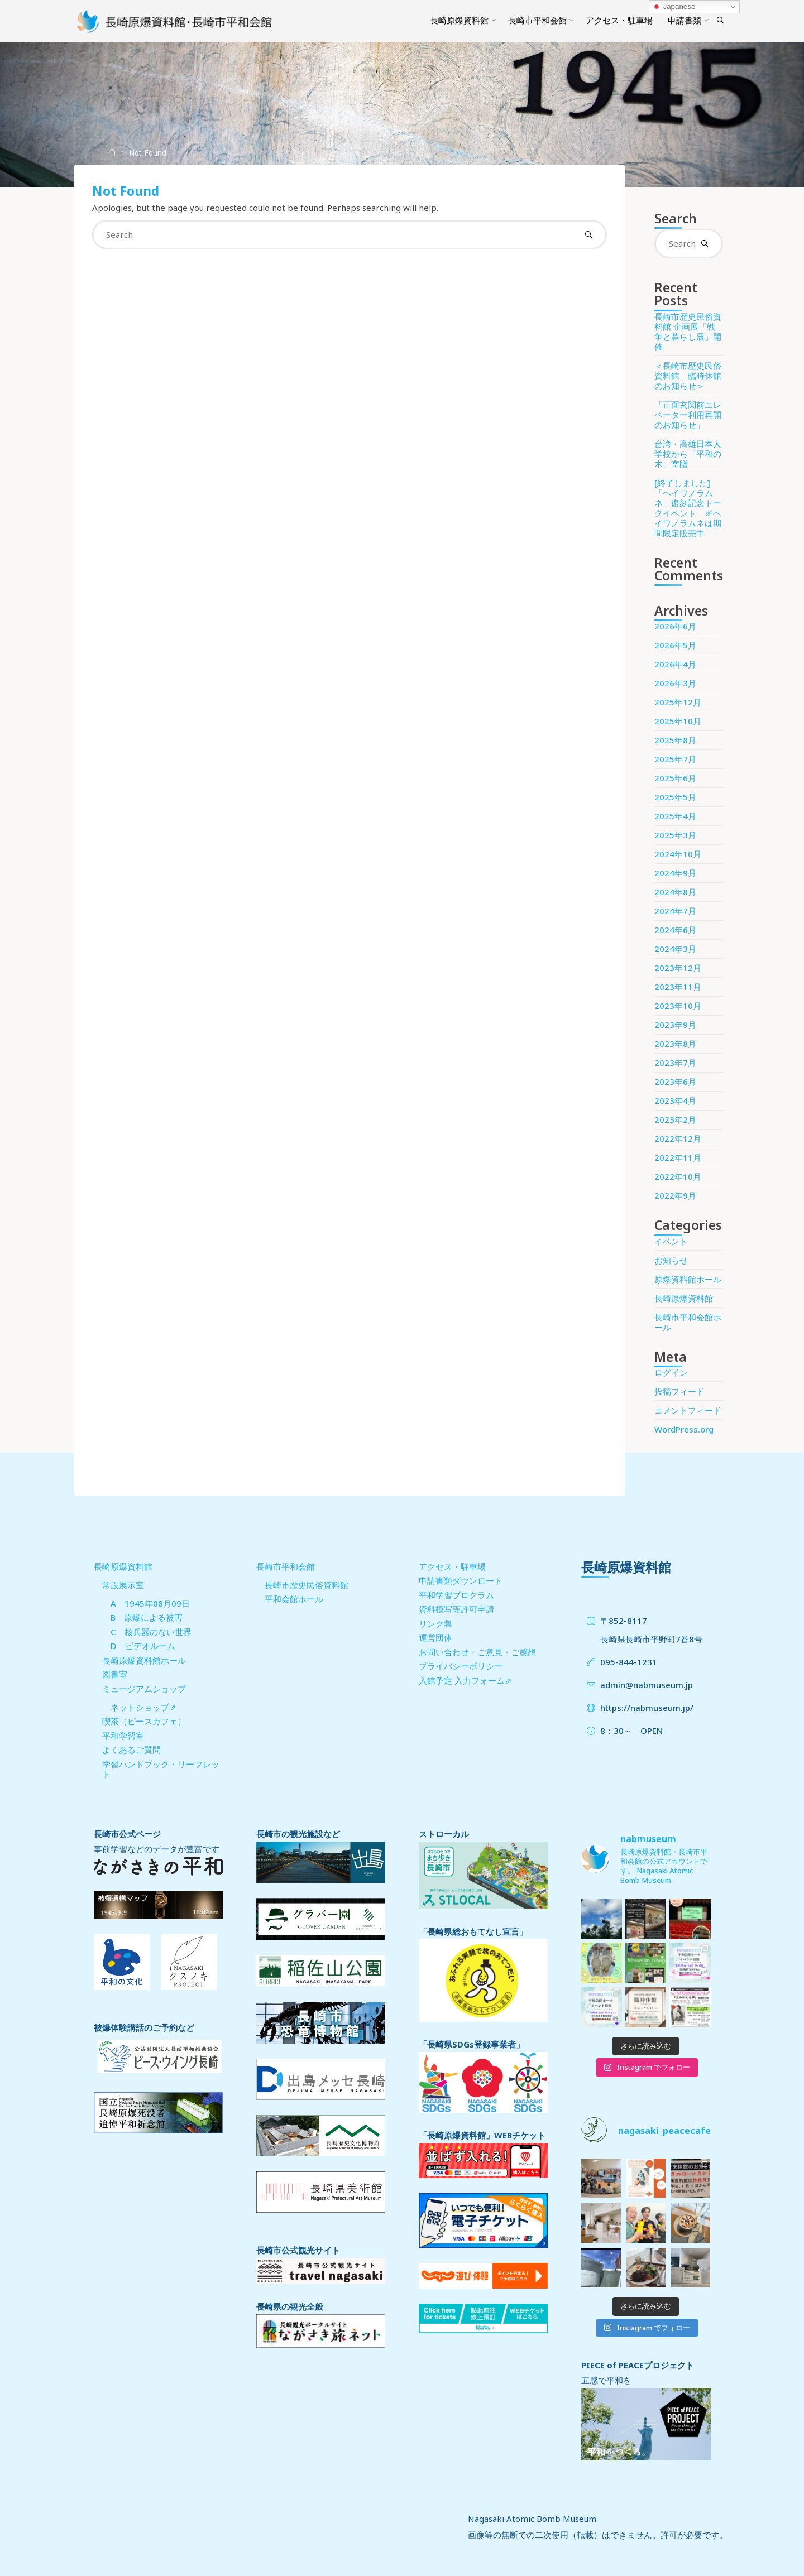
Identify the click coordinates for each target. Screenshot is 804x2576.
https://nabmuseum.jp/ (646, 1707)
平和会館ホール (294, 1598)
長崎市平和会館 (285, 1566)
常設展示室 (123, 1584)
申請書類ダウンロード (460, 1580)
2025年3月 (675, 834)
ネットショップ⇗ (143, 1707)
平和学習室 (123, 1735)
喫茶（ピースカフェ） (144, 1721)
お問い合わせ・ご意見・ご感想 (477, 1651)
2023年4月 (675, 1100)
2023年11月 (677, 986)
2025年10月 (677, 721)
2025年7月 (675, 759)
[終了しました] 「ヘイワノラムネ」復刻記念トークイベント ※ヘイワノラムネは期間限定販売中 (687, 508)
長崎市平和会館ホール (687, 1322)
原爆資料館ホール (687, 1279)
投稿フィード (679, 1391)
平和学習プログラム (456, 1595)
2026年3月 (675, 683)
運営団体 (435, 1637)
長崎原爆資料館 (683, 1298)
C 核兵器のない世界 (151, 1631)
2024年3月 (675, 948)
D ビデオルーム (143, 1645)
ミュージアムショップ (144, 1688)
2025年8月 (675, 740)
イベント (671, 1241)
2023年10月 (677, 1005)
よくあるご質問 (131, 1749)
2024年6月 (675, 929)
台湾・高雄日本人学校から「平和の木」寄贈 (687, 453)
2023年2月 (675, 1119)
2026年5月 (675, 645)
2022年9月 (675, 1195)
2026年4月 (675, 664)
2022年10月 (677, 1176)
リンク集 (435, 1623)
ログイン (671, 1372)
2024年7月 (675, 910)
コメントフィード (687, 1410)
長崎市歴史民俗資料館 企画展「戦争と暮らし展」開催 (687, 331)
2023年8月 (675, 1043)
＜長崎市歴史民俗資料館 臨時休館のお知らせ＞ (687, 375)
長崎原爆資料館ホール (144, 1660)
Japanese (674, 6)
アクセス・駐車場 (452, 1566)
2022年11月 (677, 1157)
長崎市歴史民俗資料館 (306, 1584)
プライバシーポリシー (460, 1665)
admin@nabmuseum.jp (646, 1684)
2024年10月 (677, 853)
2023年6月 (675, 1081)
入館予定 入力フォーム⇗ (465, 1680)
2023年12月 (677, 967)
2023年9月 (675, 1024)
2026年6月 (675, 626)
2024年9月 (675, 872)
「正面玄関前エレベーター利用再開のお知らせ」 (687, 414)
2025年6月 (675, 778)
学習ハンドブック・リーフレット (160, 1769)
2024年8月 (675, 891)
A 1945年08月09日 (150, 1603)
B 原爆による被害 (147, 1617)
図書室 (114, 1674)
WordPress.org (684, 1429)
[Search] (720, 20)
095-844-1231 (628, 1661)
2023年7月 (675, 1062)
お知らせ (671, 1260)
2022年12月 (677, 1138)
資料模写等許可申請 (456, 1608)
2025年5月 (675, 796)
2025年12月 (677, 702)
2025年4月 (675, 815)
